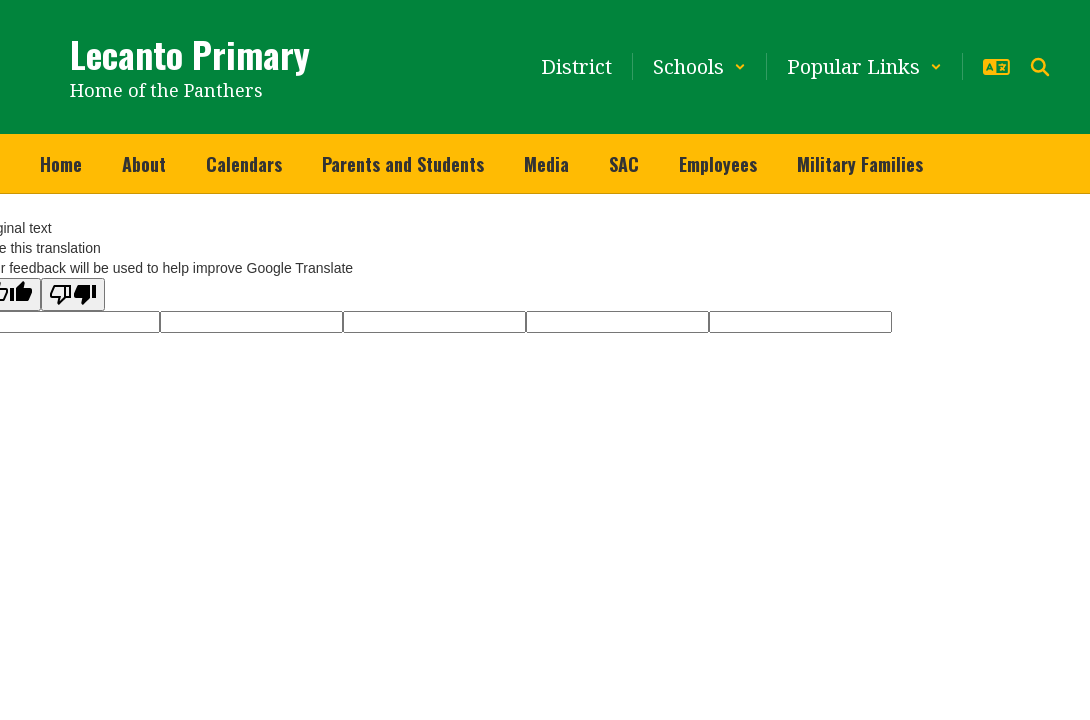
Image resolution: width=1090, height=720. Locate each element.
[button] (699, 66)
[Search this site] (1040, 67)
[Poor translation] (73, 294)
